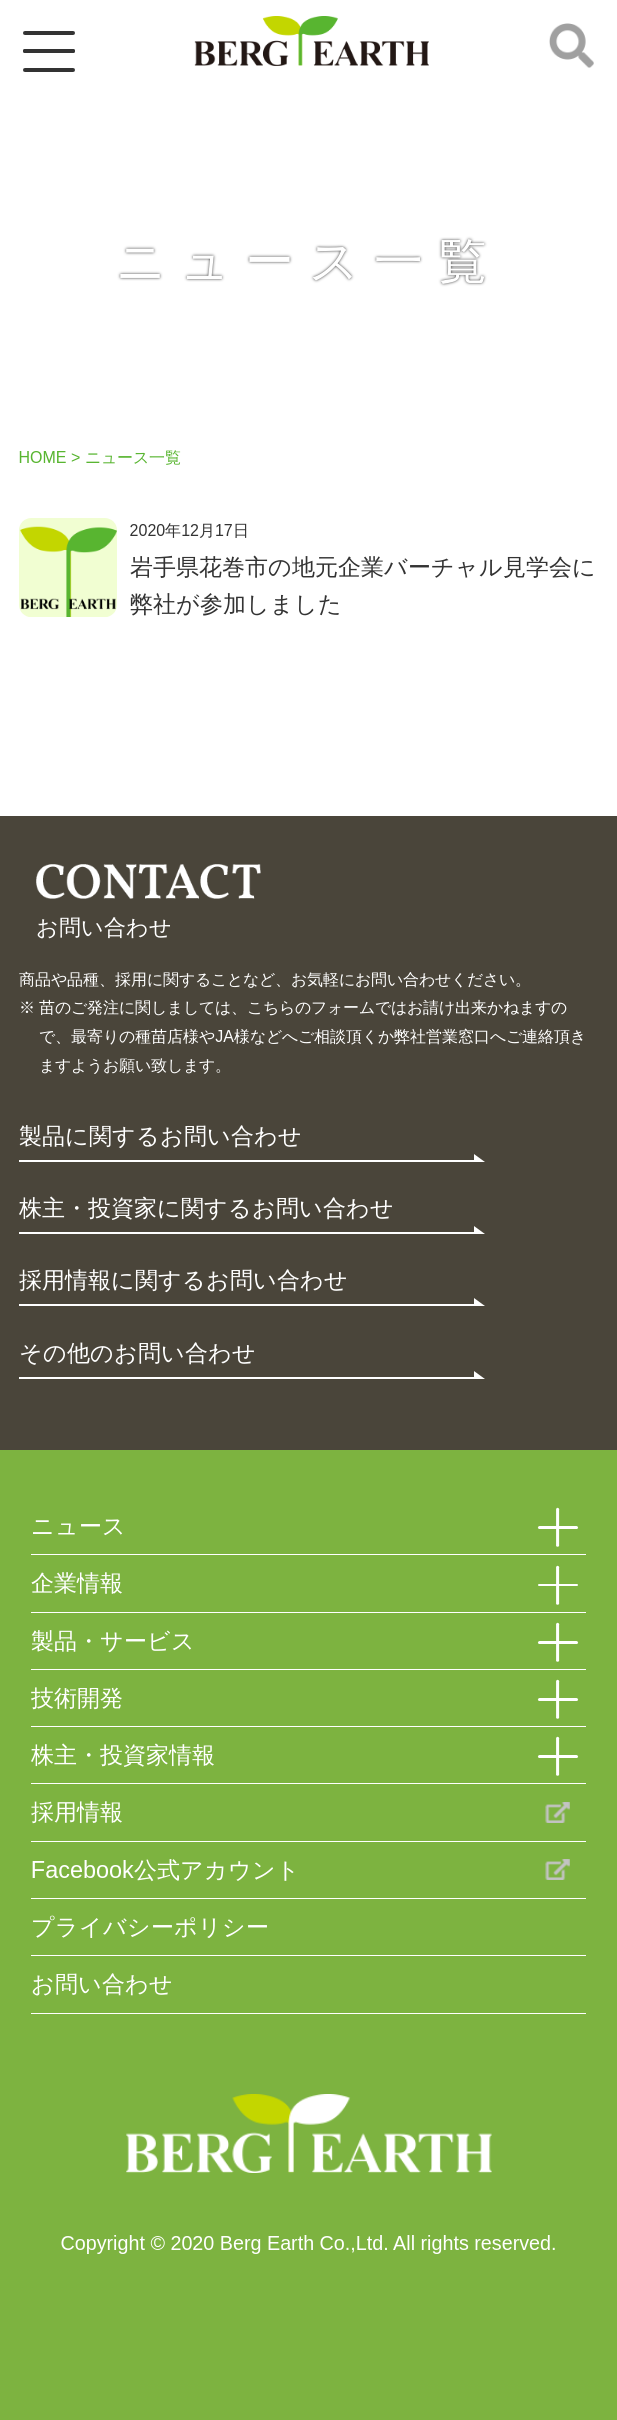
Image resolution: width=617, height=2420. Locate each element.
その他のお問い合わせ (137, 1353)
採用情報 (77, 1812)
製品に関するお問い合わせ (160, 1136)
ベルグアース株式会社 (311, 42)
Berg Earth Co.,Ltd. (308, 2137)
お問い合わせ (102, 1984)
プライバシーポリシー (150, 1927)
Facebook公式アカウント (165, 1870)
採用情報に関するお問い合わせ (183, 1280)
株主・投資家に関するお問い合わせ (206, 1208)
